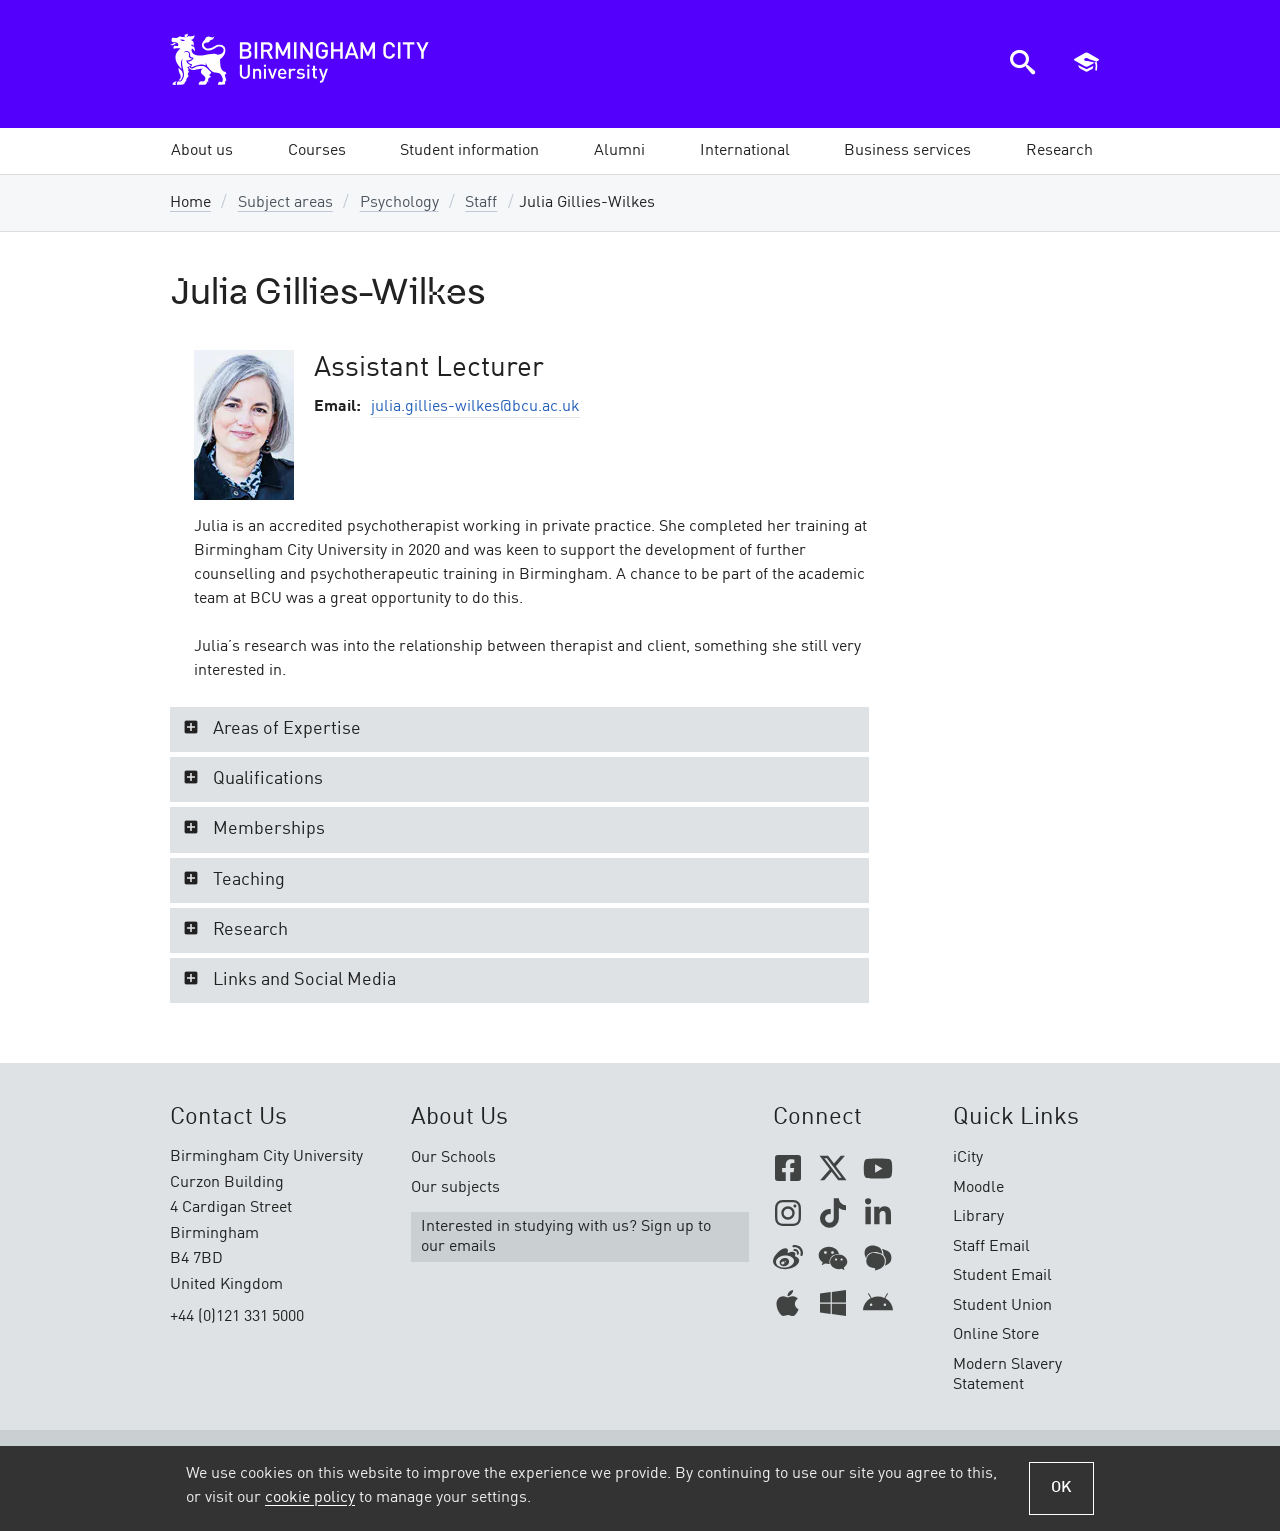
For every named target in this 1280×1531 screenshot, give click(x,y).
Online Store (996, 1335)
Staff (481, 203)
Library (978, 1217)
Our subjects (455, 1188)
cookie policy (310, 1498)
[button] (202, 151)
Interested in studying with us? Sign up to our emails (566, 1237)
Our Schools (453, 1158)
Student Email (1002, 1276)
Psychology (399, 203)
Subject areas (285, 203)
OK (1061, 1488)
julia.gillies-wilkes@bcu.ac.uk (475, 407)
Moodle (978, 1188)
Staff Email (991, 1247)
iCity (968, 1158)
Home (190, 203)
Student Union (1002, 1306)
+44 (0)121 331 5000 (237, 1317)
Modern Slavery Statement (1007, 1375)
